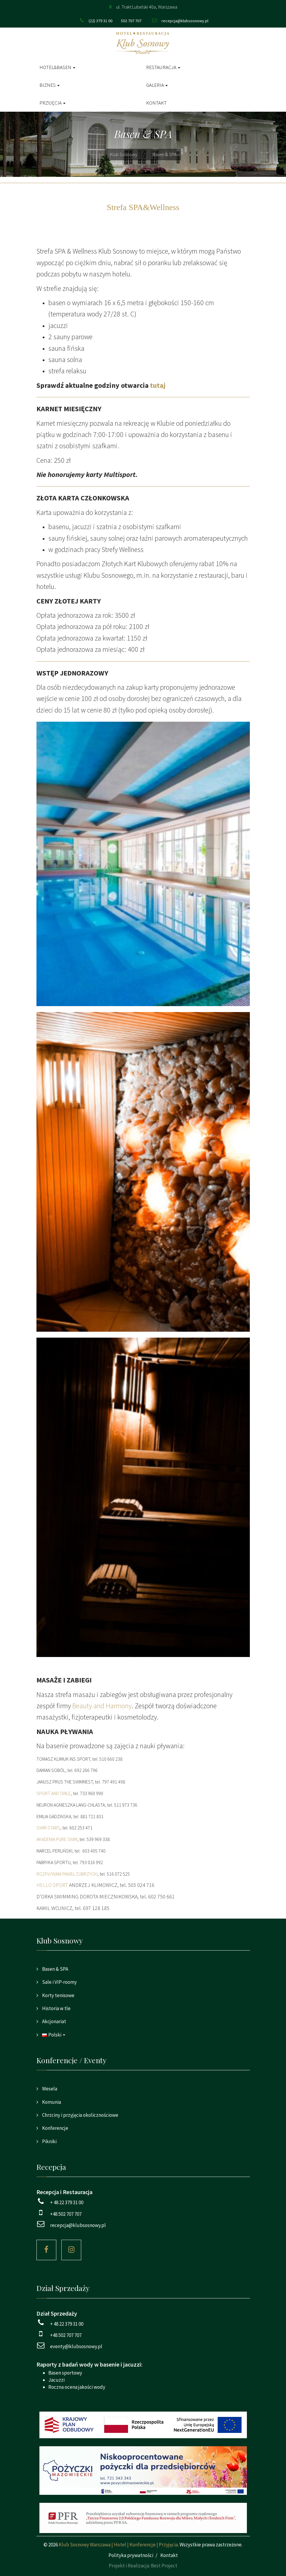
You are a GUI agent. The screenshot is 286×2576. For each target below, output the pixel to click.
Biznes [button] (49, 85)
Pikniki (49, 2141)
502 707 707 (131, 20)
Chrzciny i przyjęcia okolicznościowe (79, 2115)
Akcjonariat (53, 2021)
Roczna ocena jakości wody (76, 2387)
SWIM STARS (48, 1828)
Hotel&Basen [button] (57, 67)
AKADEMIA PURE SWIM (56, 1839)
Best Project (164, 2565)
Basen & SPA (54, 1969)
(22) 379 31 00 (100, 20)
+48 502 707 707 (66, 2214)
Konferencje (54, 2128)
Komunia (51, 2102)
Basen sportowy (65, 2373)
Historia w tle (56, 2008)
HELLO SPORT (52, 1885)
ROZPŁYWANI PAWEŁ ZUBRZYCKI (67, 1874)
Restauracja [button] (163, 67)
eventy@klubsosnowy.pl (76, 2346)
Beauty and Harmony (102, 1705)
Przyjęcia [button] (52, 103)
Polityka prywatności (130, 2555)
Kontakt (156, 103)
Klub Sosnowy (123, 154)
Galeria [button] (157, 85)
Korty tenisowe (57, 1995)
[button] (143, 2034)
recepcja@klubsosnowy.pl (185, 20)
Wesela (49, 2088)
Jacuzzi (56, 2380)
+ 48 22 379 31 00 (66, 2202)
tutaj (157, 385)
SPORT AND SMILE (53, 1793)
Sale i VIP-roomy (59, 1982)
